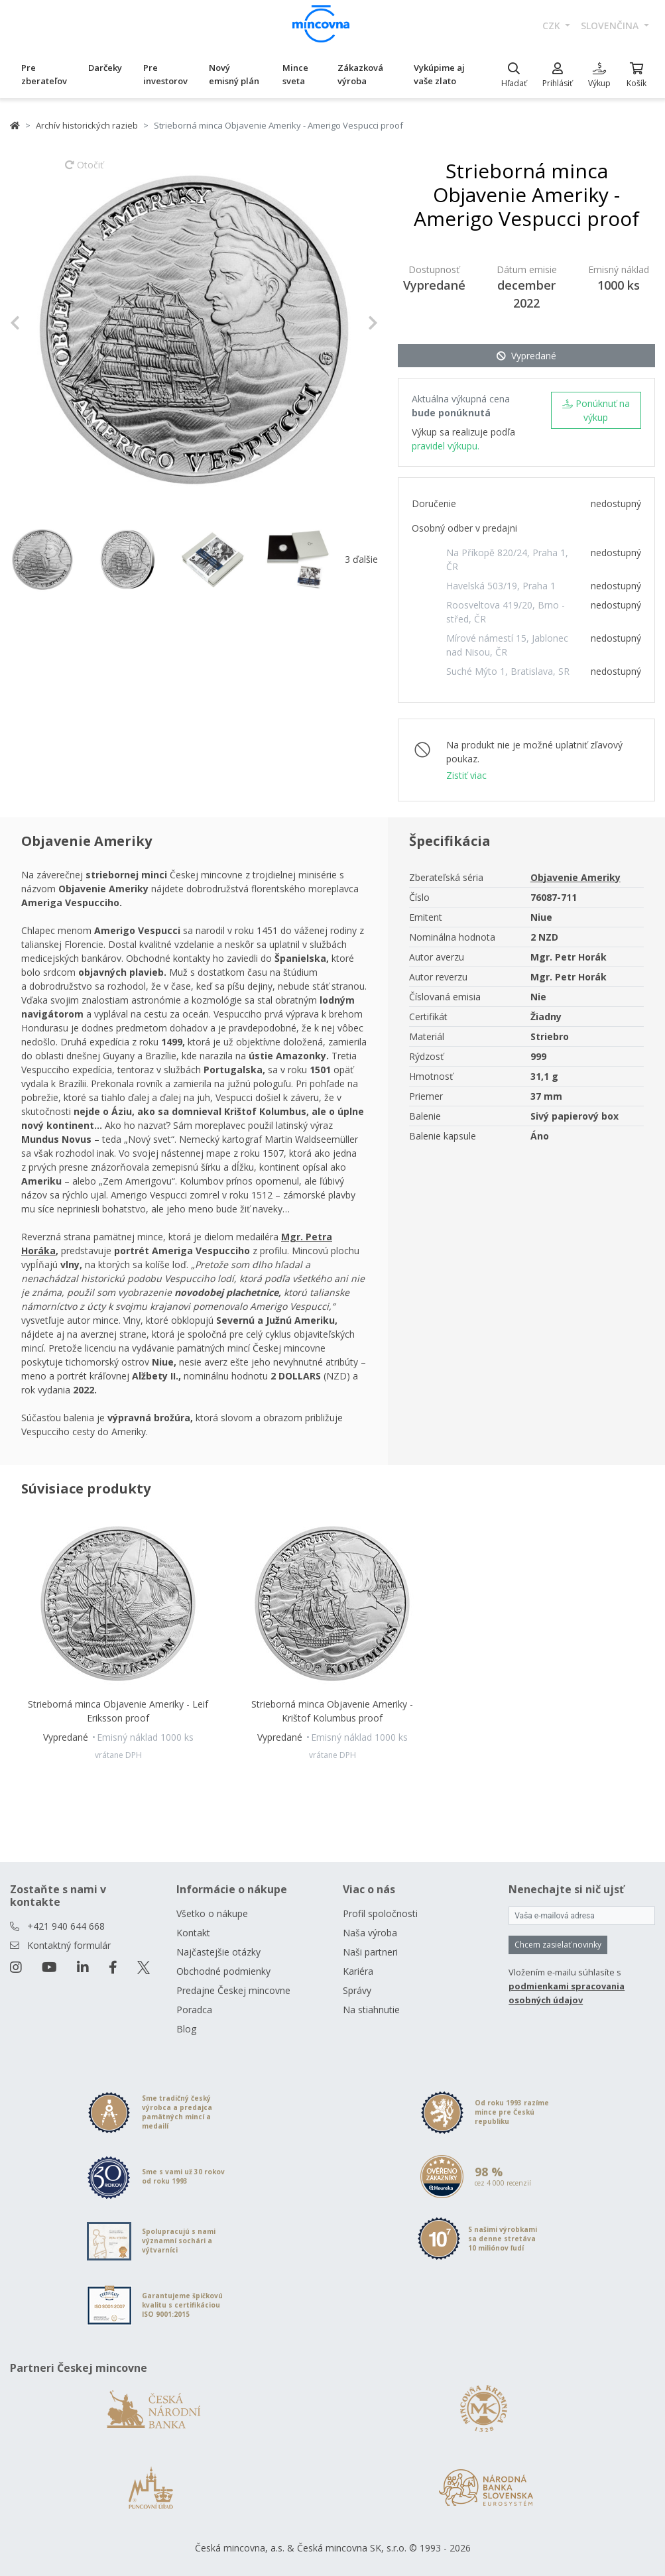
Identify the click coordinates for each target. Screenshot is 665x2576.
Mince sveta (295, 74)
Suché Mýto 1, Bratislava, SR (508, 671)
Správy (357, 1990)
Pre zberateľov (44, 74)
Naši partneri (370, 1952)
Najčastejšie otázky (218, 1952)
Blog (186, 2028)
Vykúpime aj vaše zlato (439, 74)
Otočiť (84, 171)
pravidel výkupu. (445, 445)
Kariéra (358, 1971)
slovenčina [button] (611, 25)
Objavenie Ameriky (575, 877)
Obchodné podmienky (223, 1971)
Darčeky (105, 68)
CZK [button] (552, 25)
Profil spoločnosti (380, 1913)
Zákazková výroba (360, 74)
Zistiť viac (466, 775)
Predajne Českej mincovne (233, 1990)
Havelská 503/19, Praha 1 (501, 585)
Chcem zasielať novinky (557, 1944)
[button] (37, 323)
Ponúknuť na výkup (596, 410)
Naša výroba (370, 1932)
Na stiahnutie (371, 2009)
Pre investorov (165, 74)
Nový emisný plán (234, 74)
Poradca (194, 2009)
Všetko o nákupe (212, 1913)
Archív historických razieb (87, 125)
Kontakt (193, 1932)
